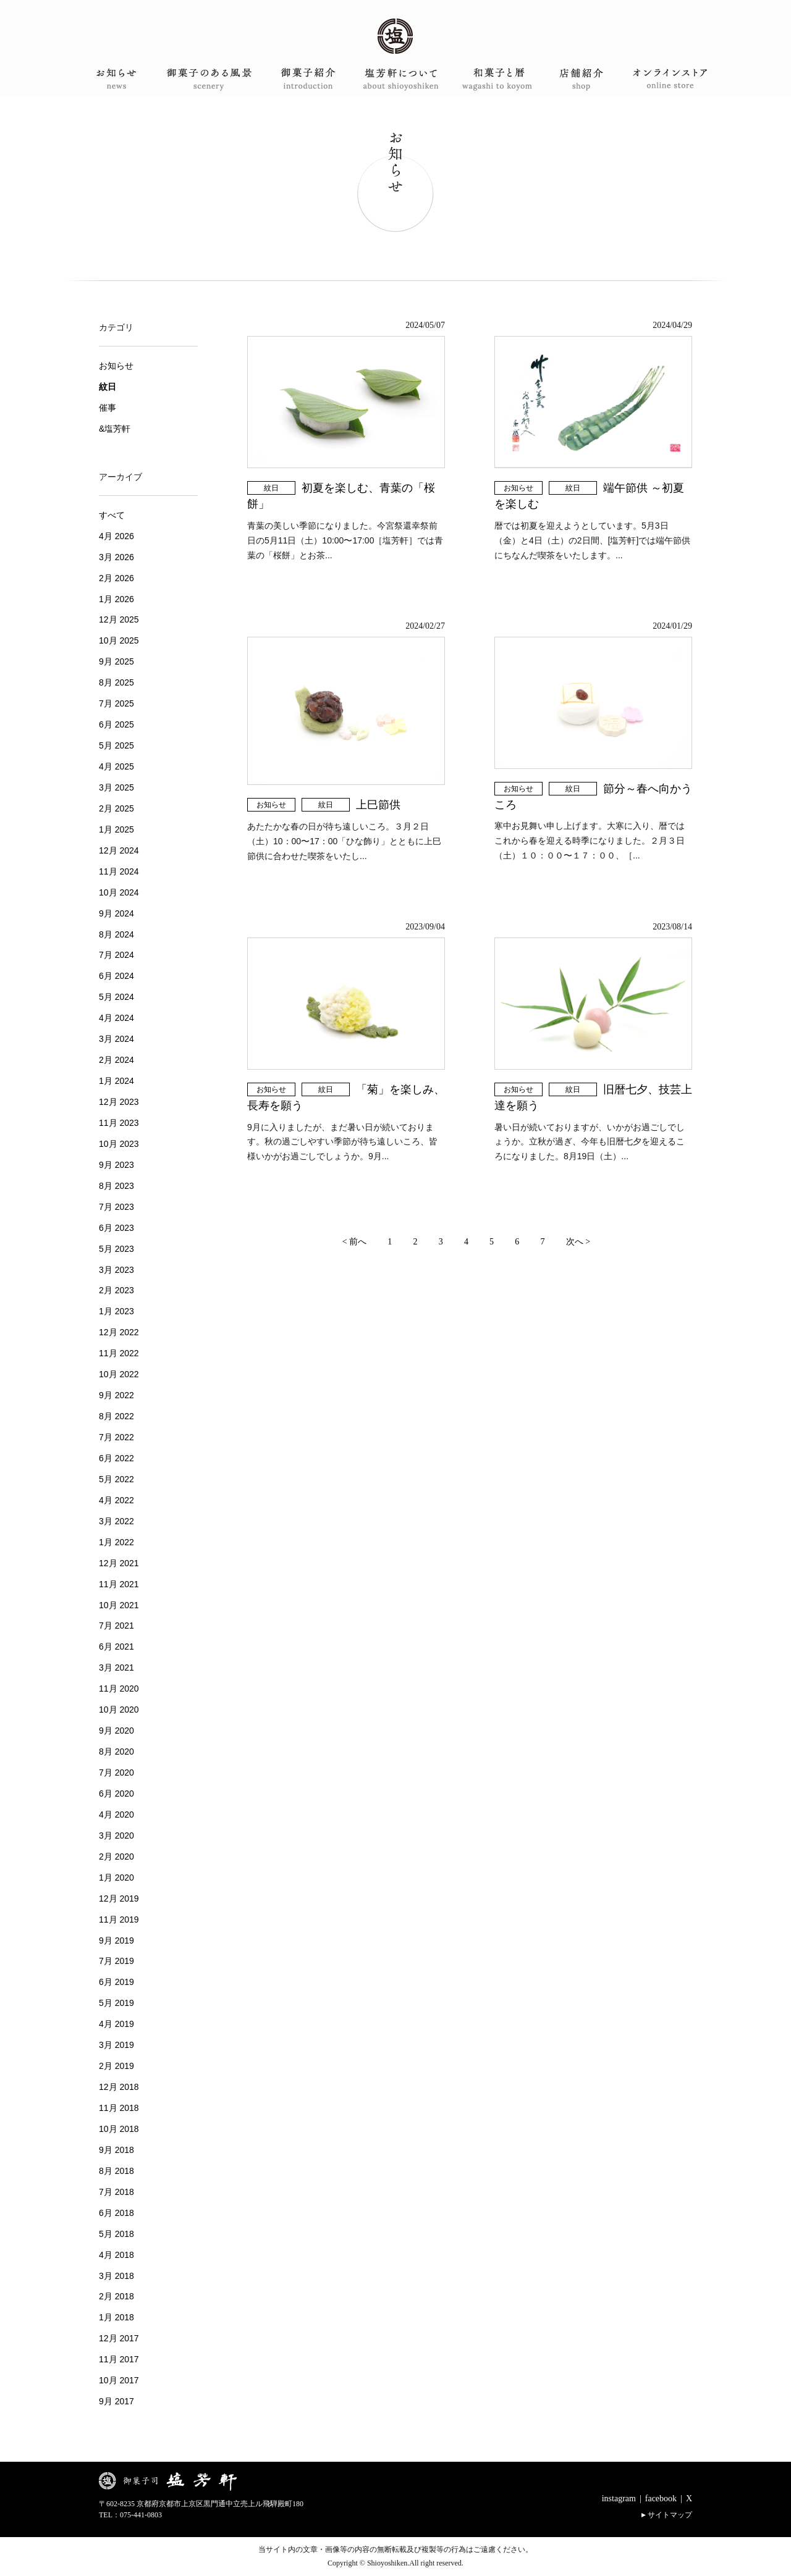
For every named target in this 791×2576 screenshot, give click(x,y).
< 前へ (354, 1241)
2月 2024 (116, 1060)
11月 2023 (119, 1123)
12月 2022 (119, 1332)
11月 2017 (119, 2359)
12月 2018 (119, 2087)
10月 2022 (119, 1374)
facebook (661, 2498)
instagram (619, 2498)
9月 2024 (116, 913)
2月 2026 (116, 578)
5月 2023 (116, 1249)
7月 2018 (116, 2192)
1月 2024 (116, 1081)
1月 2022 (116, 1542)
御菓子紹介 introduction (304, 79)
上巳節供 (384, 805)
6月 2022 (116, 1458)
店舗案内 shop (578, 79)
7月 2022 (116, 1437)
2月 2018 (116, 2296)
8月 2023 (116, 1186)
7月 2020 (116, 1772)
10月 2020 (119, 1709)
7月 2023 (116, 1207)
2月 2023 (116, 1290)
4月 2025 (116, 766)
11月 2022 (119, 1353)
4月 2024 (116, 1018)
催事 (107, 408)
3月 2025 (116, 787)
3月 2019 (116, 2045)
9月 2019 (116, 1940)
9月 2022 (116, 1395)
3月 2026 (116, 557)
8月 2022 (116, 1416)
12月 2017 (119, 2338)
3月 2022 (116, 1521)
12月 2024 (119, 850)
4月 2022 (116, 1500)
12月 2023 (119, 1102)
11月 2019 (119, 1919)
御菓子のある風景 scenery (212, 79)
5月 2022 (116, 1479)
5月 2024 (116, 997)
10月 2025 (119, 640)
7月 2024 (116, 955)
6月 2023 (116, 1228)
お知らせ (518, 488)
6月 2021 (116, 1646)
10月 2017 (119, 2380)
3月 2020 (116, 1835)
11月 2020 (119, 1688)
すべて (112, 515)
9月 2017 (116, 2401)
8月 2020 (116, 1751)
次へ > (578, 1241)
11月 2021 (119, 1584)
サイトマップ (670, 2515)
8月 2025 (116, 682)
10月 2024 (119, 892)
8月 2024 (116, 934)
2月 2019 (116, 2066)
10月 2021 (119, 1605)
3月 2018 (116, 2276)
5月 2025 (116, 745)
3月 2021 (116, 1667)
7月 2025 (116, 703)
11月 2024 (119, 871)
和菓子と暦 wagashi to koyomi (487, 79)
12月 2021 (119, 1563)
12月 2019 (119, 1898)
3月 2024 (116, 1039)
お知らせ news (121, 79)
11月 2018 (119, 2108)
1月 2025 (116, 829)
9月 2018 (116, 2150)
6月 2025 (116, 724)
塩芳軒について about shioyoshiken (395, 79)
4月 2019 (116, 2024)
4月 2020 (116, 1814)
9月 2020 (116, 1730)
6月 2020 (116, 1793)
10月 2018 (119, 2129)
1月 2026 (116, 599)
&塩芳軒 (114, 429)
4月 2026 (116, 536)
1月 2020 (116, 1877)
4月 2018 (116, 2255)
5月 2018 (116, 2234)
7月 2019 (116, 1961)
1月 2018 (116, 2317)
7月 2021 (116, 1625)
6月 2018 (116, 2213)
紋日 (271, 488)
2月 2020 (116, 1856)
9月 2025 (116, 661)
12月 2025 (119, 619)
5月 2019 (116, 2003)
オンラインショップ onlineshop (670, 79)
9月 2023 (116, 1165)
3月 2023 (116, 1270)
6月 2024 (116, 976)
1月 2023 (116, 1311)
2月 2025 (116, 808)
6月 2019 (116, 1982)
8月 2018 (116, 2171)
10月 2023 (119, 1144)
